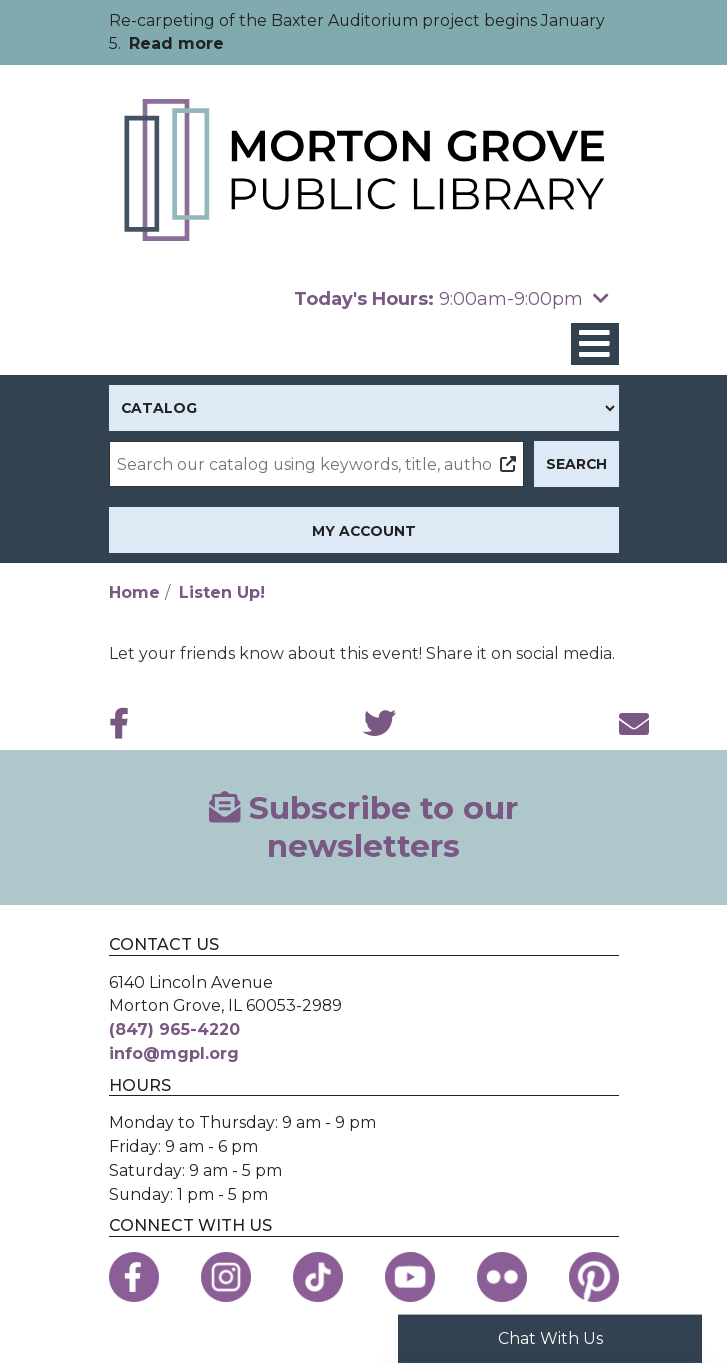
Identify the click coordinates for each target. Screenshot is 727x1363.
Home (134, 592)
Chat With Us (550, 1338)
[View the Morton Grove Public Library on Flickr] (502, 1277)
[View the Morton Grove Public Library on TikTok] (318, 1277)
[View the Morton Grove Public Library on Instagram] (226, 1277)
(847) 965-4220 (174, 1029)
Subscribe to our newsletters (363, 827)
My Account (364, 531)
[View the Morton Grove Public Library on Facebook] (134, 1277)
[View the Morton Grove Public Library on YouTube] (410, 1277)
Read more (176, 43)
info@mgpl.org (174, 1053)
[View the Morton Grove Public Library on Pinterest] (594, 1277)
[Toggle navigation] (595, 344)
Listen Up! (222, 592)
